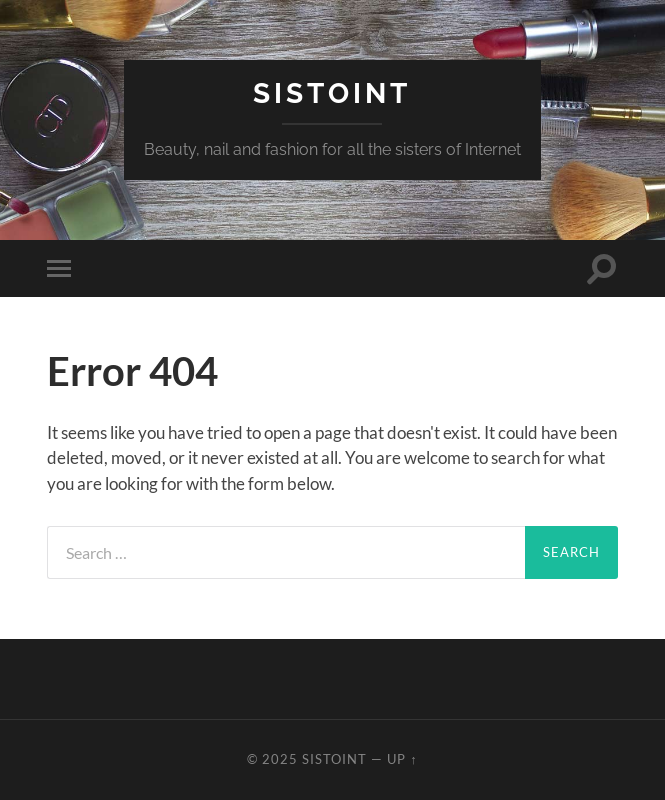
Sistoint (332, 93)
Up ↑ (402, 759)
